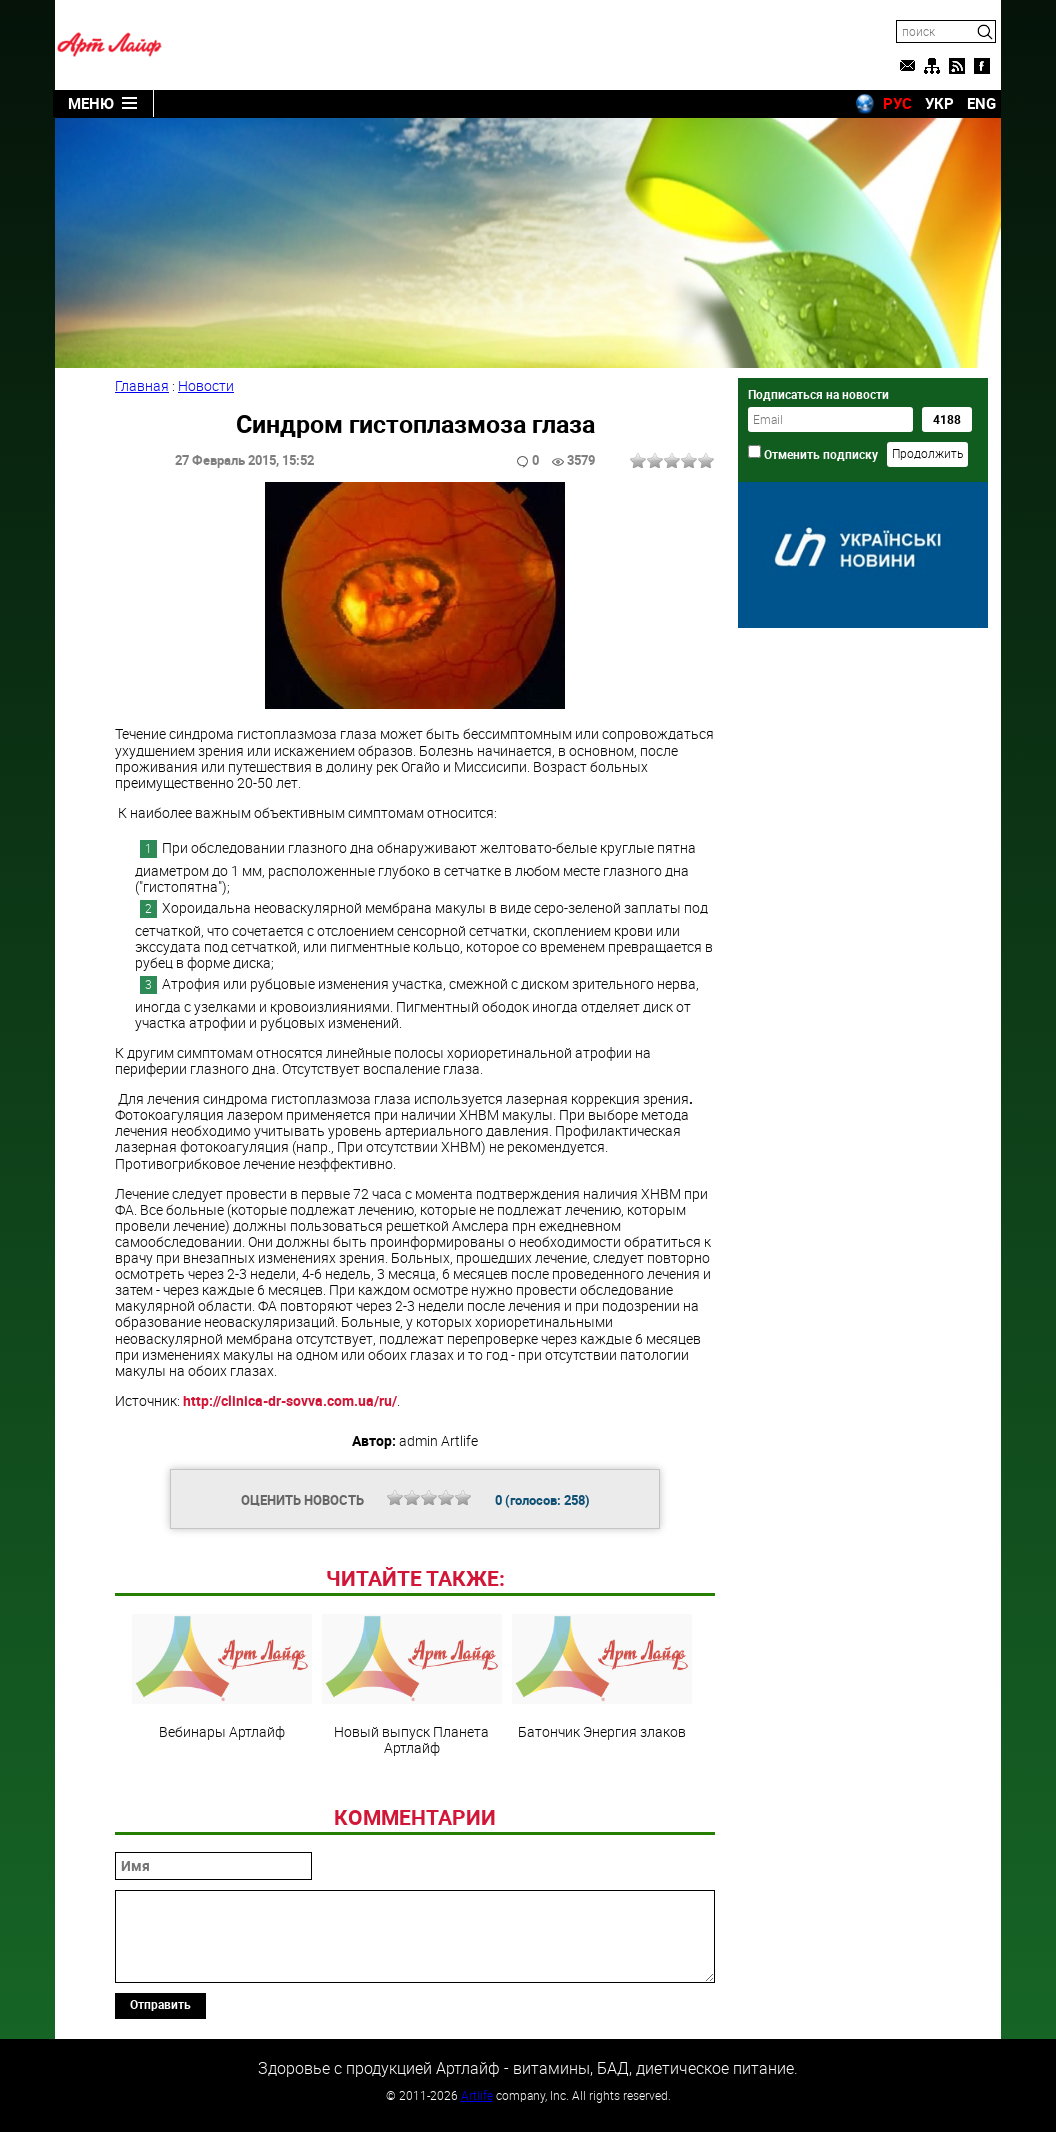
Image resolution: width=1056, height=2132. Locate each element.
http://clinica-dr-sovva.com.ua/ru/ (290, 1400)
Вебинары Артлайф (222, 1677)
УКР (939, 103)
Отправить (160, 2004)
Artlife (477, 2095)
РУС (897, 103)
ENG (981, 103)
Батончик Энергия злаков (602, 1677)
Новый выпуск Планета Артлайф (412, 1685)
